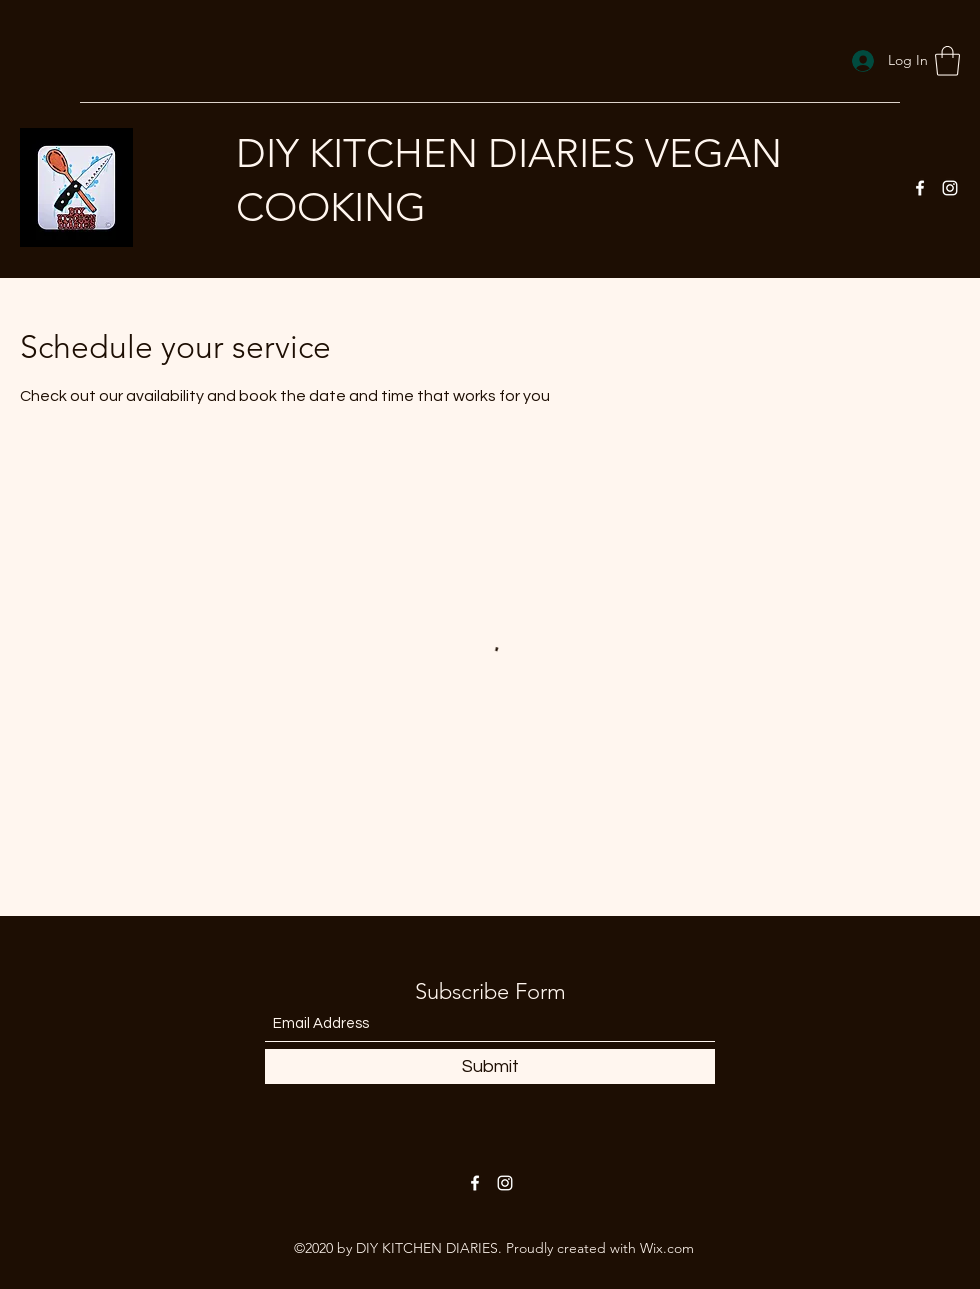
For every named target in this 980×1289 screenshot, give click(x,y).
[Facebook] (920, 188)
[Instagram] (950, 188)
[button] (947, 61)
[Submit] (490, 1066)
